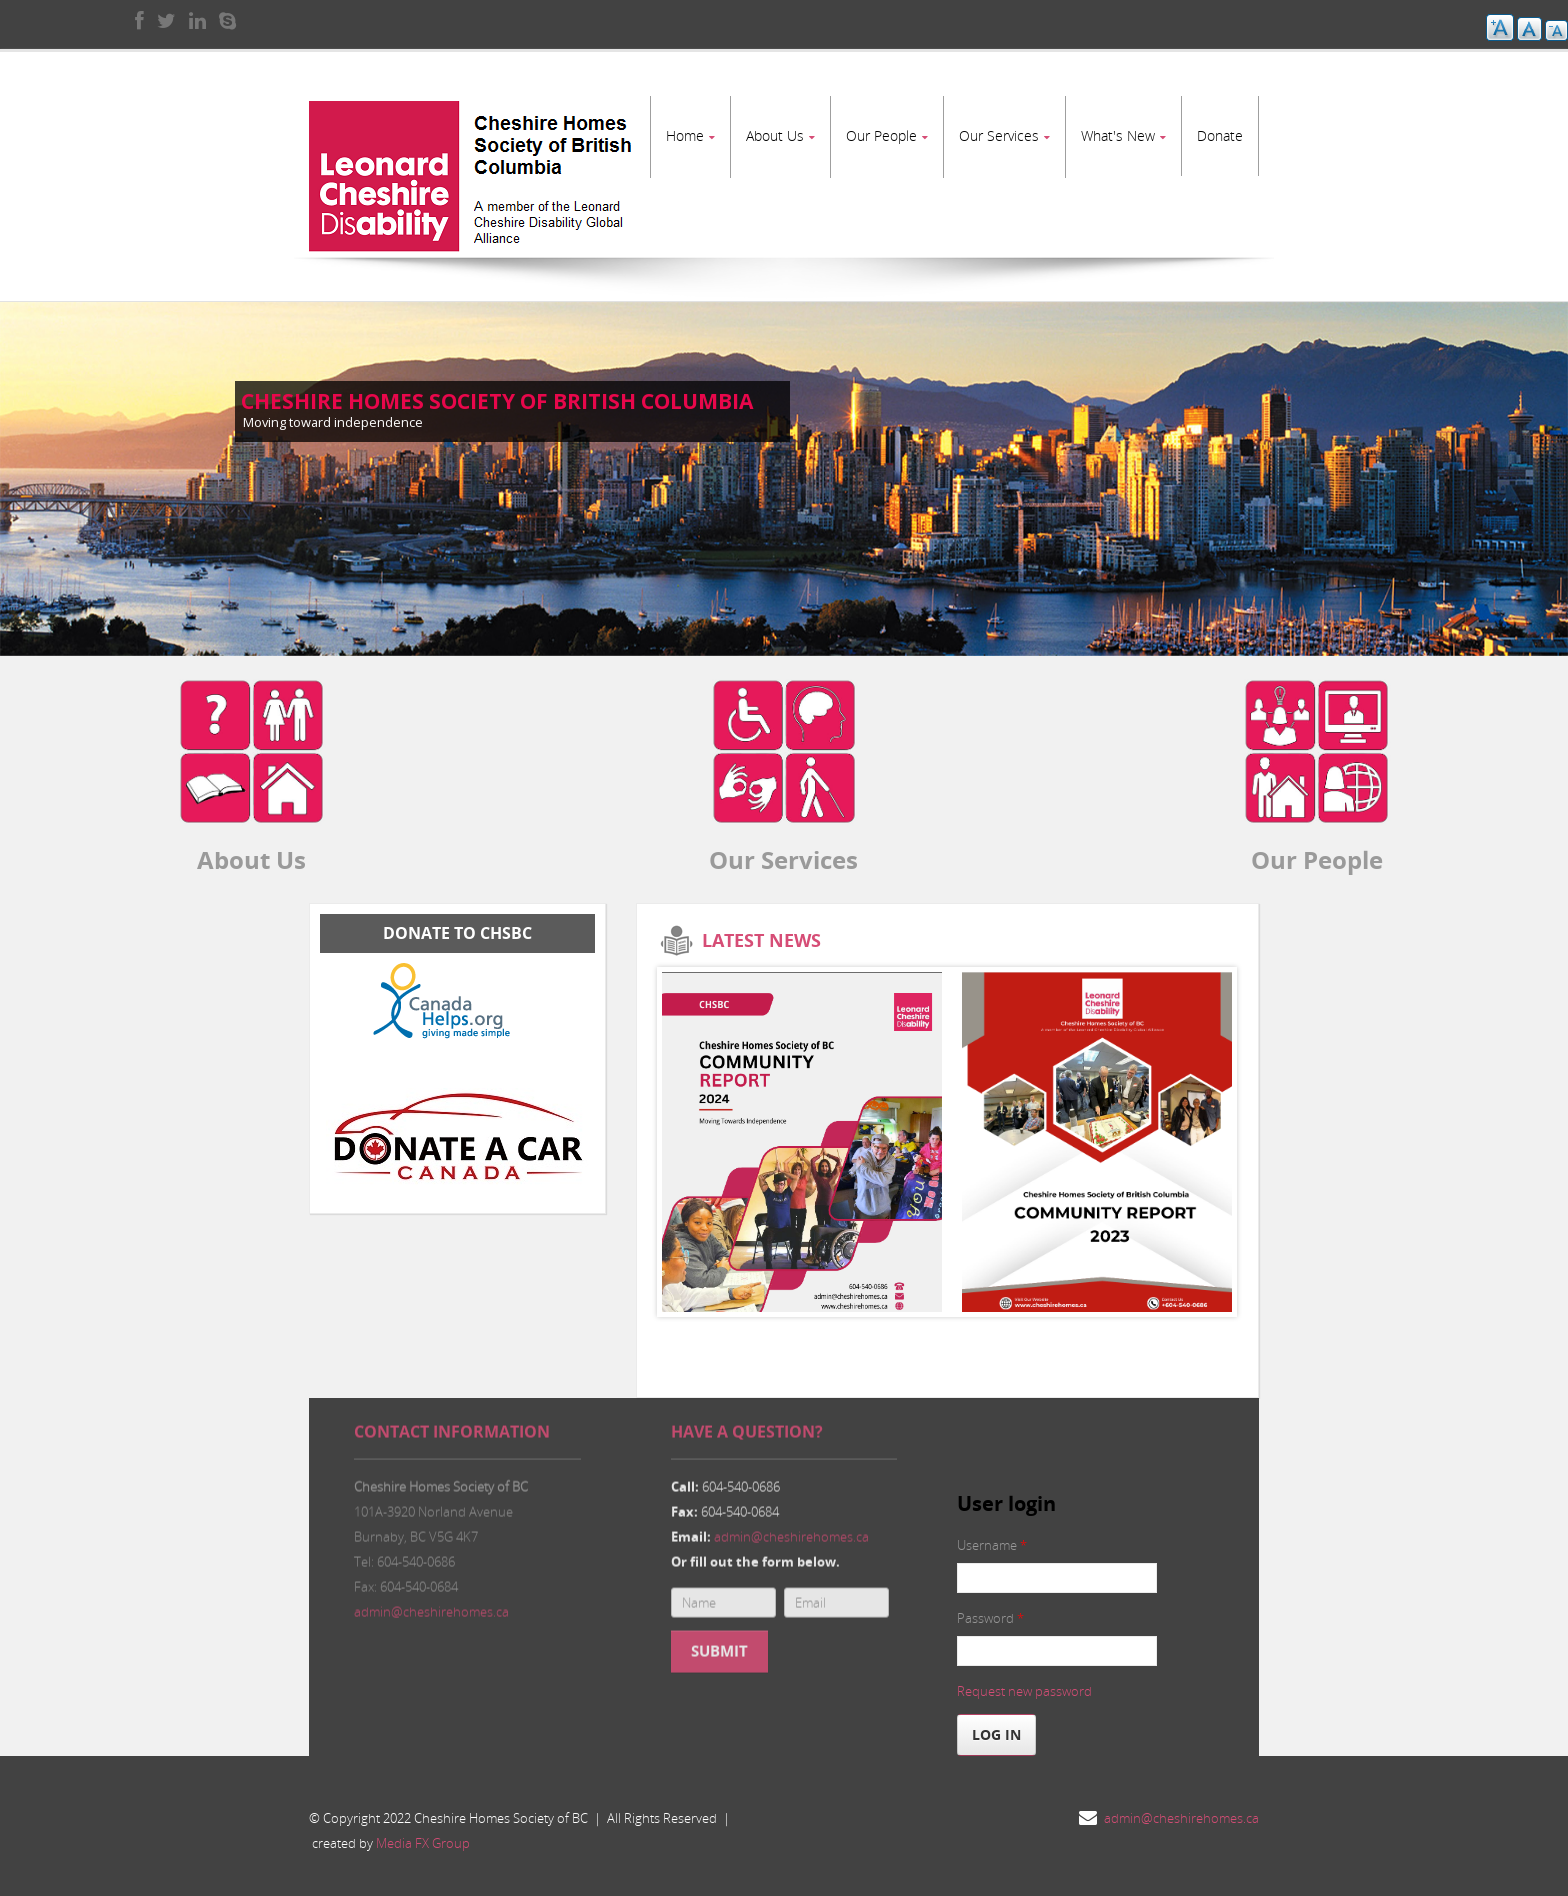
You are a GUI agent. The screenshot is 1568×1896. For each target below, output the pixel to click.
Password (990, 1608)
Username (992, 1535)
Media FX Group (423, 1833)
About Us (775, 135)
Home (685, 135)
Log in (996, 1724)
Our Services (999, 135)
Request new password (1024, 1681)
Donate (1220, 135)
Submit (719, 1653)
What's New (1118, 135)
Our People (881, 135)
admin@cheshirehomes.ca (431, 1614)
